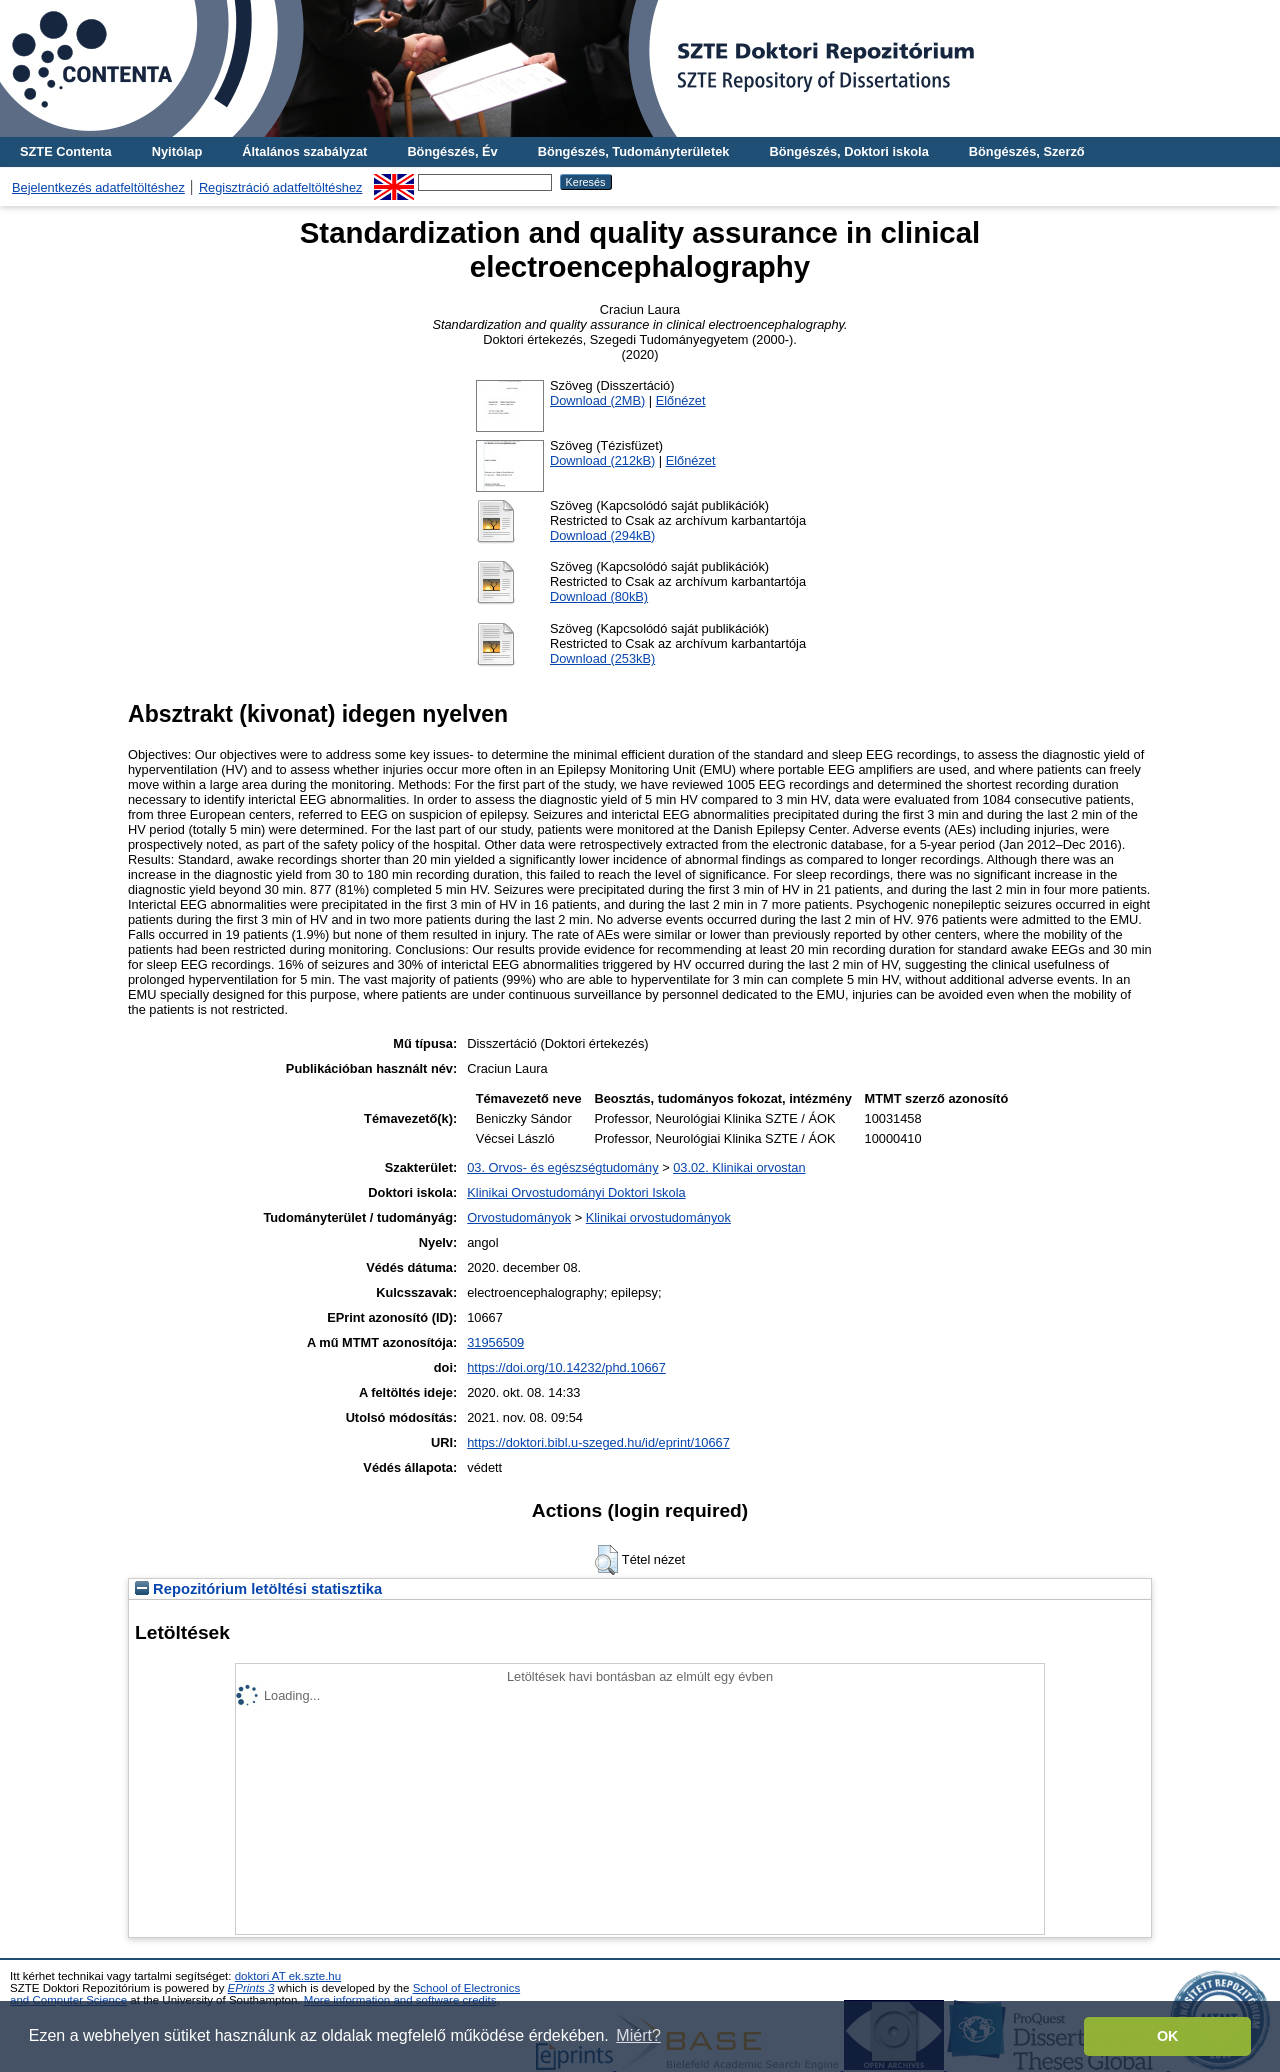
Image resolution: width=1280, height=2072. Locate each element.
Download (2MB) (597, 400)
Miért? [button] (638, 2035)
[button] (606, 1560)
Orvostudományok (519, 1217)
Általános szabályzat (304, 151)
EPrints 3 (251, 1988)
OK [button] (1168, 2036)
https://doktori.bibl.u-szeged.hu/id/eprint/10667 (598, 1442)
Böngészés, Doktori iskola (848, 151)
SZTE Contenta (66, 151)
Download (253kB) (602, 658)
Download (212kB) (602, 460)
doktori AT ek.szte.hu (288, 1976)
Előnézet (681, 400)
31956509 (495, 1342)
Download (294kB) (602, 535)
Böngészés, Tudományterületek (634, 151)
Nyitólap (177, 151)
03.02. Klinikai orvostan (739, 1167)
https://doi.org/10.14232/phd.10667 (566, 1367)
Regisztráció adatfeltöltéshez (281, 187)
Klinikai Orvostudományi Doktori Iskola (576, 1192)
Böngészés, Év (452, 151)
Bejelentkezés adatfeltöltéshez (98, 187)
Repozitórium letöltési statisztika (258, 1589)
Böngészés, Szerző (1027, 151)
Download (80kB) (599, 596)
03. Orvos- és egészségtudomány (562, 1167)
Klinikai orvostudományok (658, 1217)
